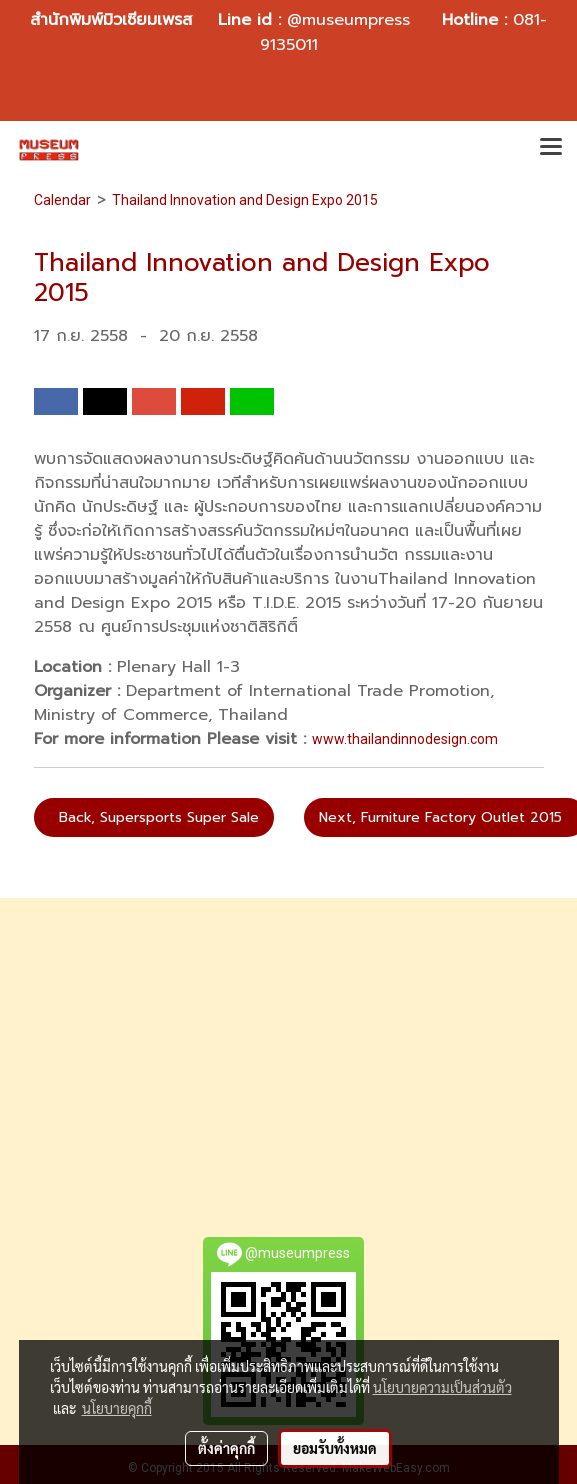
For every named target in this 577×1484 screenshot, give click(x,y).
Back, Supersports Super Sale (154, 817)
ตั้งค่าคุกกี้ (226, 1448)
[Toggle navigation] (551, 149)
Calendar (62, 200)
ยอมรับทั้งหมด (335, 1448)
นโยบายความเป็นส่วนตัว (442, 1387)
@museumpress (348, 20)
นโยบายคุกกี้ (117, 1408)
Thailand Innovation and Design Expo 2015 (245, 200)
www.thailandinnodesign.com (405, 739)
